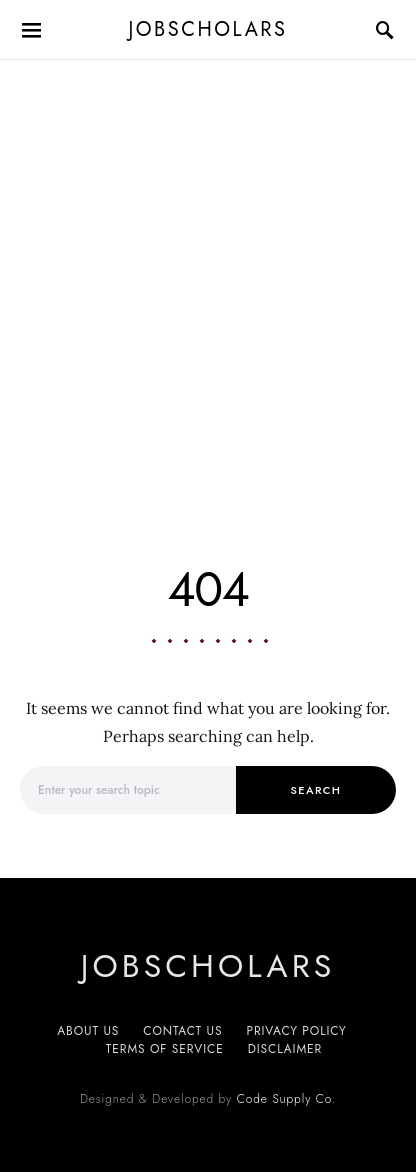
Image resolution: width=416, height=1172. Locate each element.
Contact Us (182, 1031)
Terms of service (165, 1049)
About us (88, 1031)
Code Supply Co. (286, 1099)
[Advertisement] (208, 278)
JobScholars (208, 29)
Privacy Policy (296, 1031)
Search (316, 790)
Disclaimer (285, 1049)
